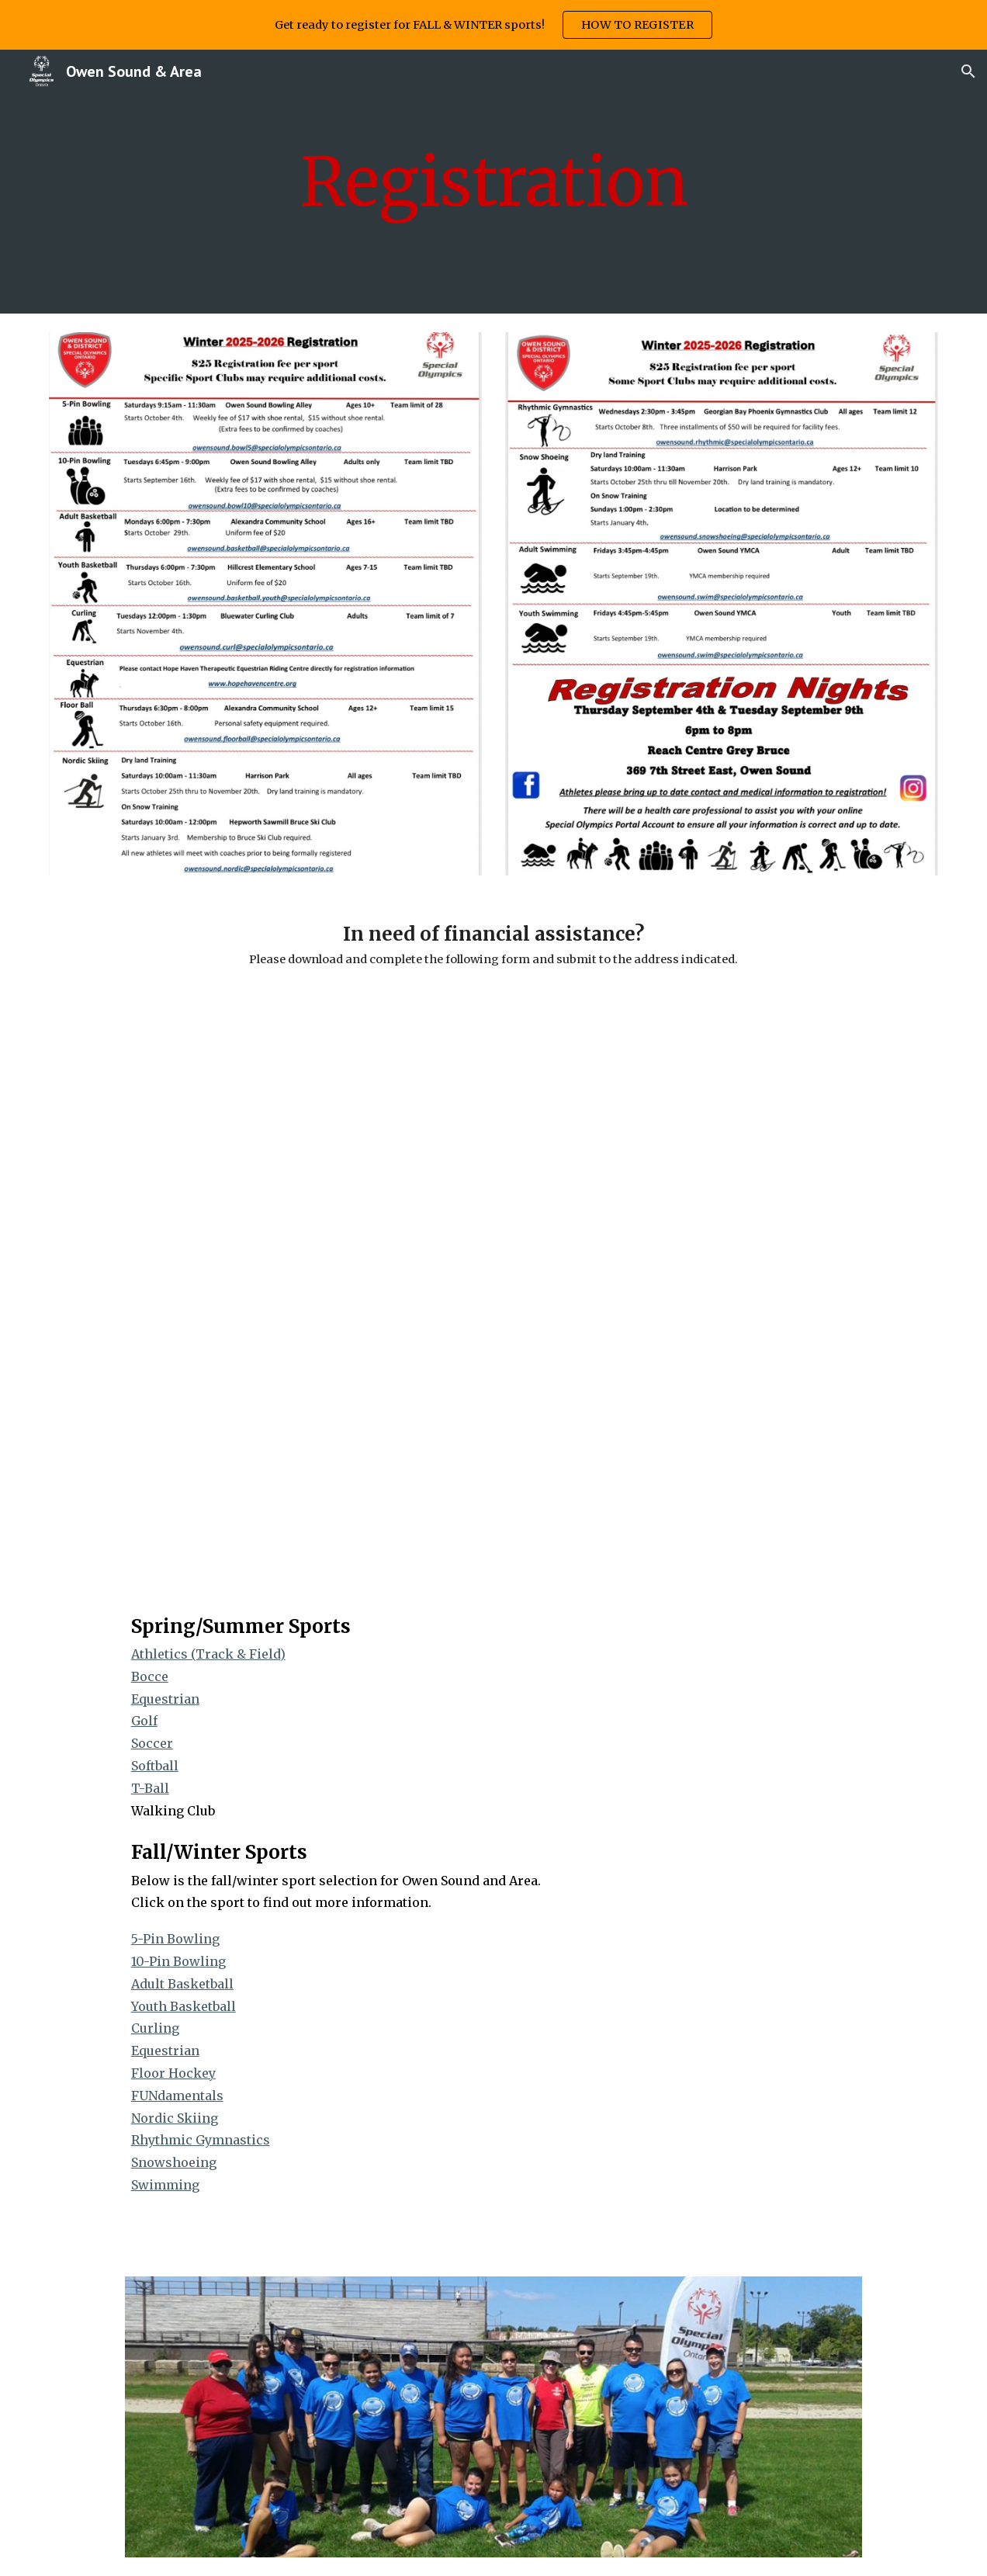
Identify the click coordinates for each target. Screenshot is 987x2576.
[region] (493, 25)
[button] (968, 71)
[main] (494, 181)
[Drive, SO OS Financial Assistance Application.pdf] (494, 1289)
